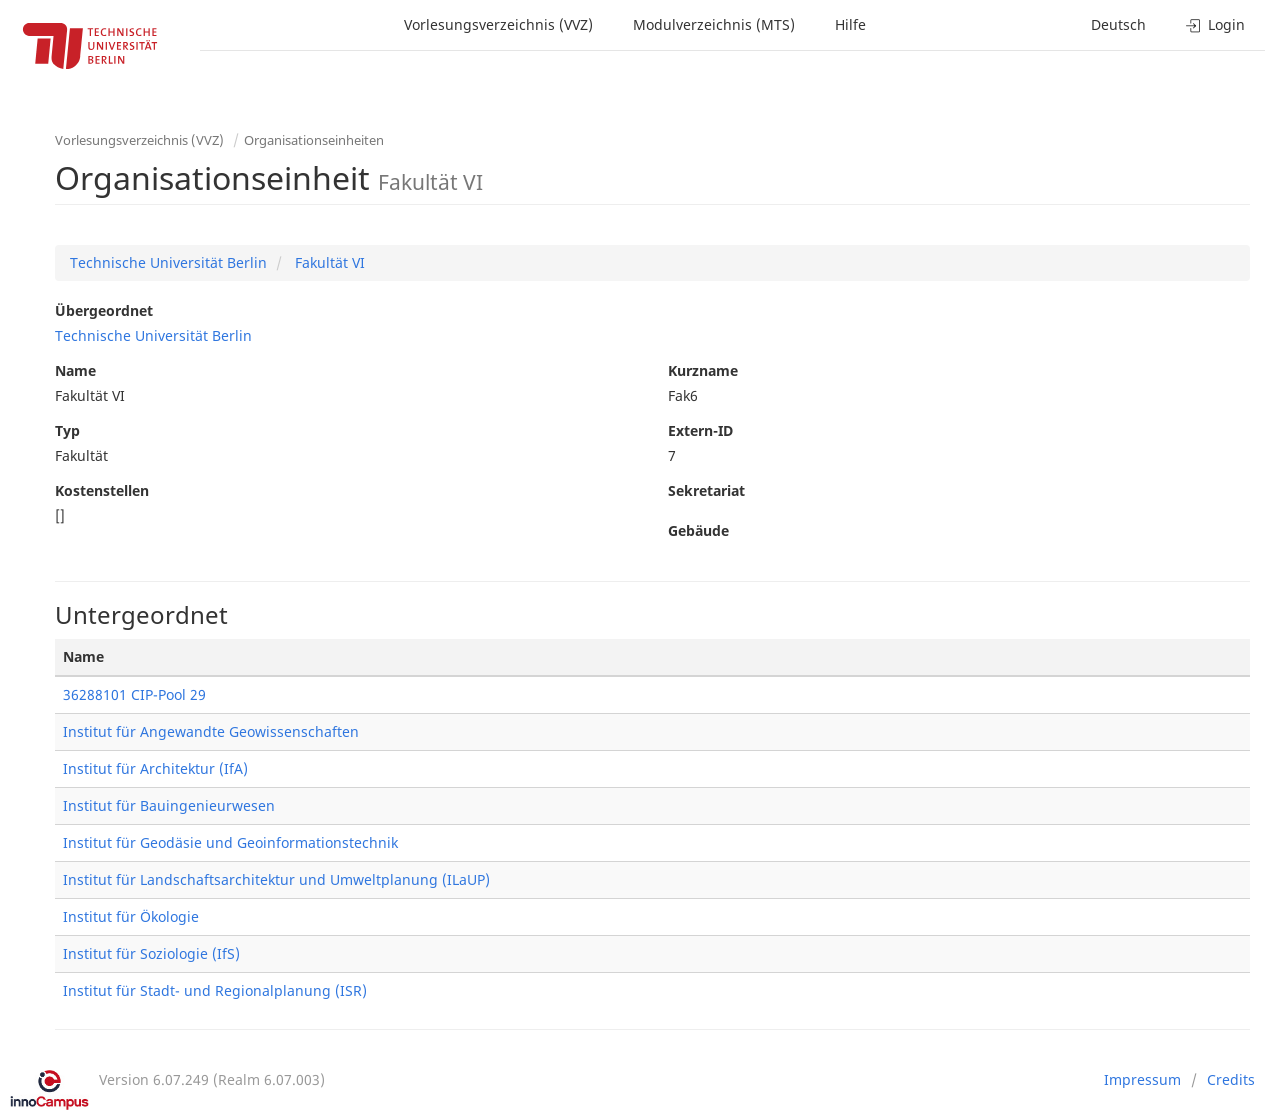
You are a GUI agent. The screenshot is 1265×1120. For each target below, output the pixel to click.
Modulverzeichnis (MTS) (714, 24)
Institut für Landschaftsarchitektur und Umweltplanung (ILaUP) (276, 879)
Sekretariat (706, 490)
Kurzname (703, 370)
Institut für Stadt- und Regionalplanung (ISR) (215, 990)
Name (75, 370)
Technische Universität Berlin (168, 262)
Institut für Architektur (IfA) (155, 768)
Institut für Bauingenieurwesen (169, 805)
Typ (67, 430)
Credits (1231, 1079)
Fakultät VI (328, 262)
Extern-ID (700, 430)
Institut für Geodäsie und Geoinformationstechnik (230, 842)
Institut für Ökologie (131, 916)
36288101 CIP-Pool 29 (134, 694)
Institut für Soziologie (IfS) (151, 953)
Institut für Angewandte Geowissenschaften (211, 731)
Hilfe (850, 24)
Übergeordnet (104, 310)
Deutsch (1118, 24)
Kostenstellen (102, 490)
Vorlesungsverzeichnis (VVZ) (498, 24)
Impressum (1142, 1079)
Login (1215, 24)
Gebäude (698, 530)
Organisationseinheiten (314, 140)
